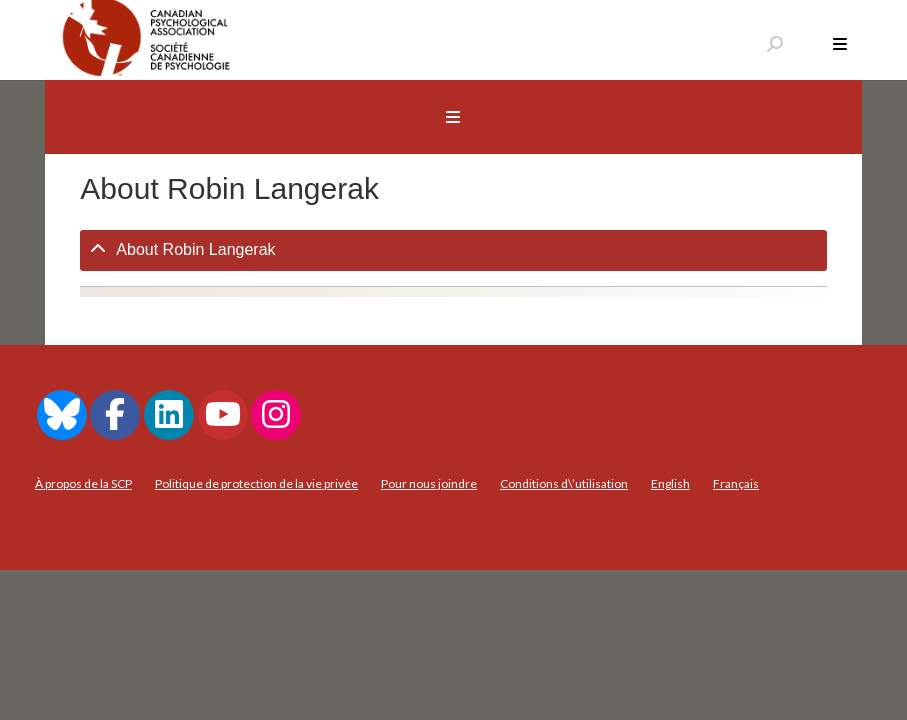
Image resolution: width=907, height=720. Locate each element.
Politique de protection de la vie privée (256, 483)
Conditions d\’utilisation (564, 483)
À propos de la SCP (83, 483)
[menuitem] (670, 484)
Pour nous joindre (429, 483)
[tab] (453, 250)
